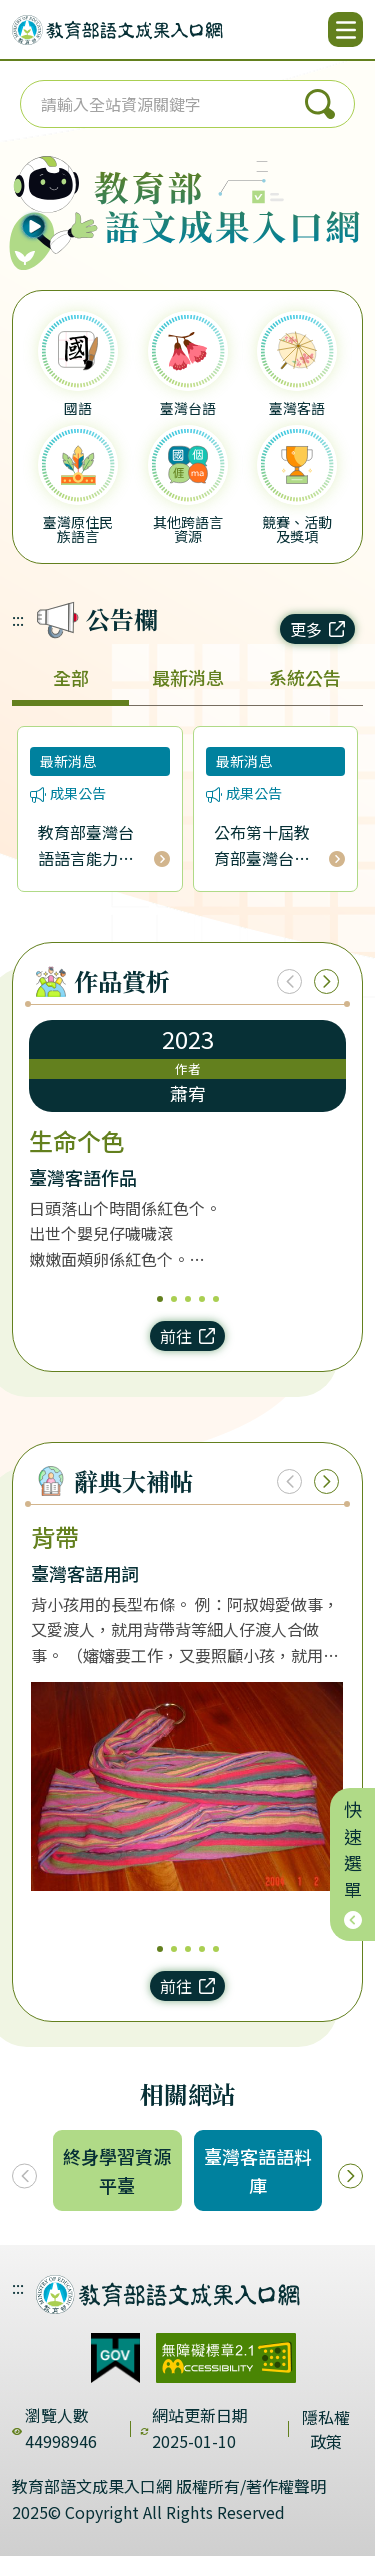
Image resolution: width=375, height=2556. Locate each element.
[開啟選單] (345, 29)
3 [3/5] (188, 1299)
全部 (71, 677)
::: (18, 619)
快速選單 (353, 1864)
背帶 (55, 1537)
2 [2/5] (174, 1299)
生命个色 (77, 1141)
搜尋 (320, 104)
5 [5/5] (216, 1299)
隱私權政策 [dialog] (326, 2429)
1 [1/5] (160, 1299)
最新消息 (188, 677)
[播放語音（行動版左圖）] (49, 199)
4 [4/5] (202, 1299)
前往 (187, 1336)
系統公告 (305, 677)
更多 (317, 629)
